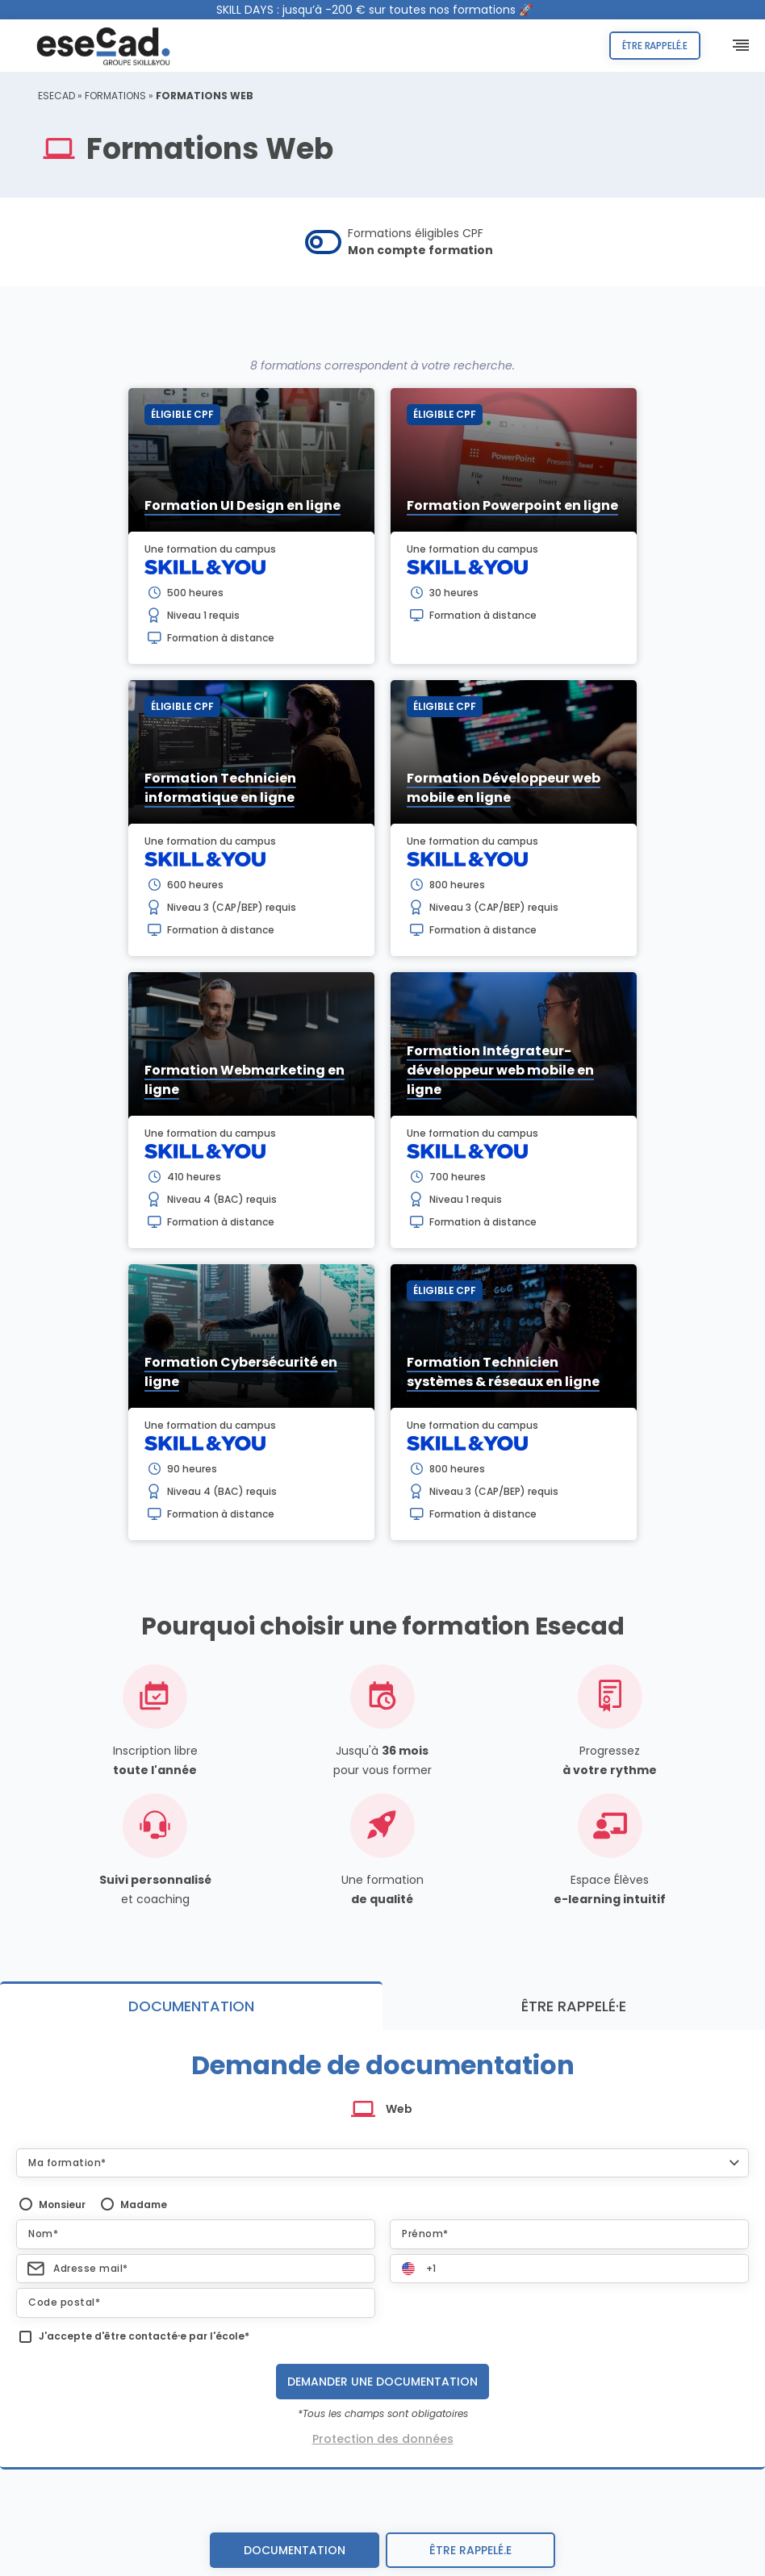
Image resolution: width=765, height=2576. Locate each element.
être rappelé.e (470, 2550)
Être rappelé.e (655, 45)
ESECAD (56, 95)
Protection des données (383, 2439)
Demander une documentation (382, 2382)
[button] (382, 2162)
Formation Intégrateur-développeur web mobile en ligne (500, 1070)
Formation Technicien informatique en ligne (220, 788)
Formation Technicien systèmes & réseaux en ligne (503, 1372)
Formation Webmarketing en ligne (244, 1080)
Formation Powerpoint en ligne (512, 505)
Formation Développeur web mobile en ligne (503, 788)
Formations (115, 95)
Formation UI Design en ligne (242, 505)
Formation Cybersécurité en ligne (240, 1372)
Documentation (294, 2550)
